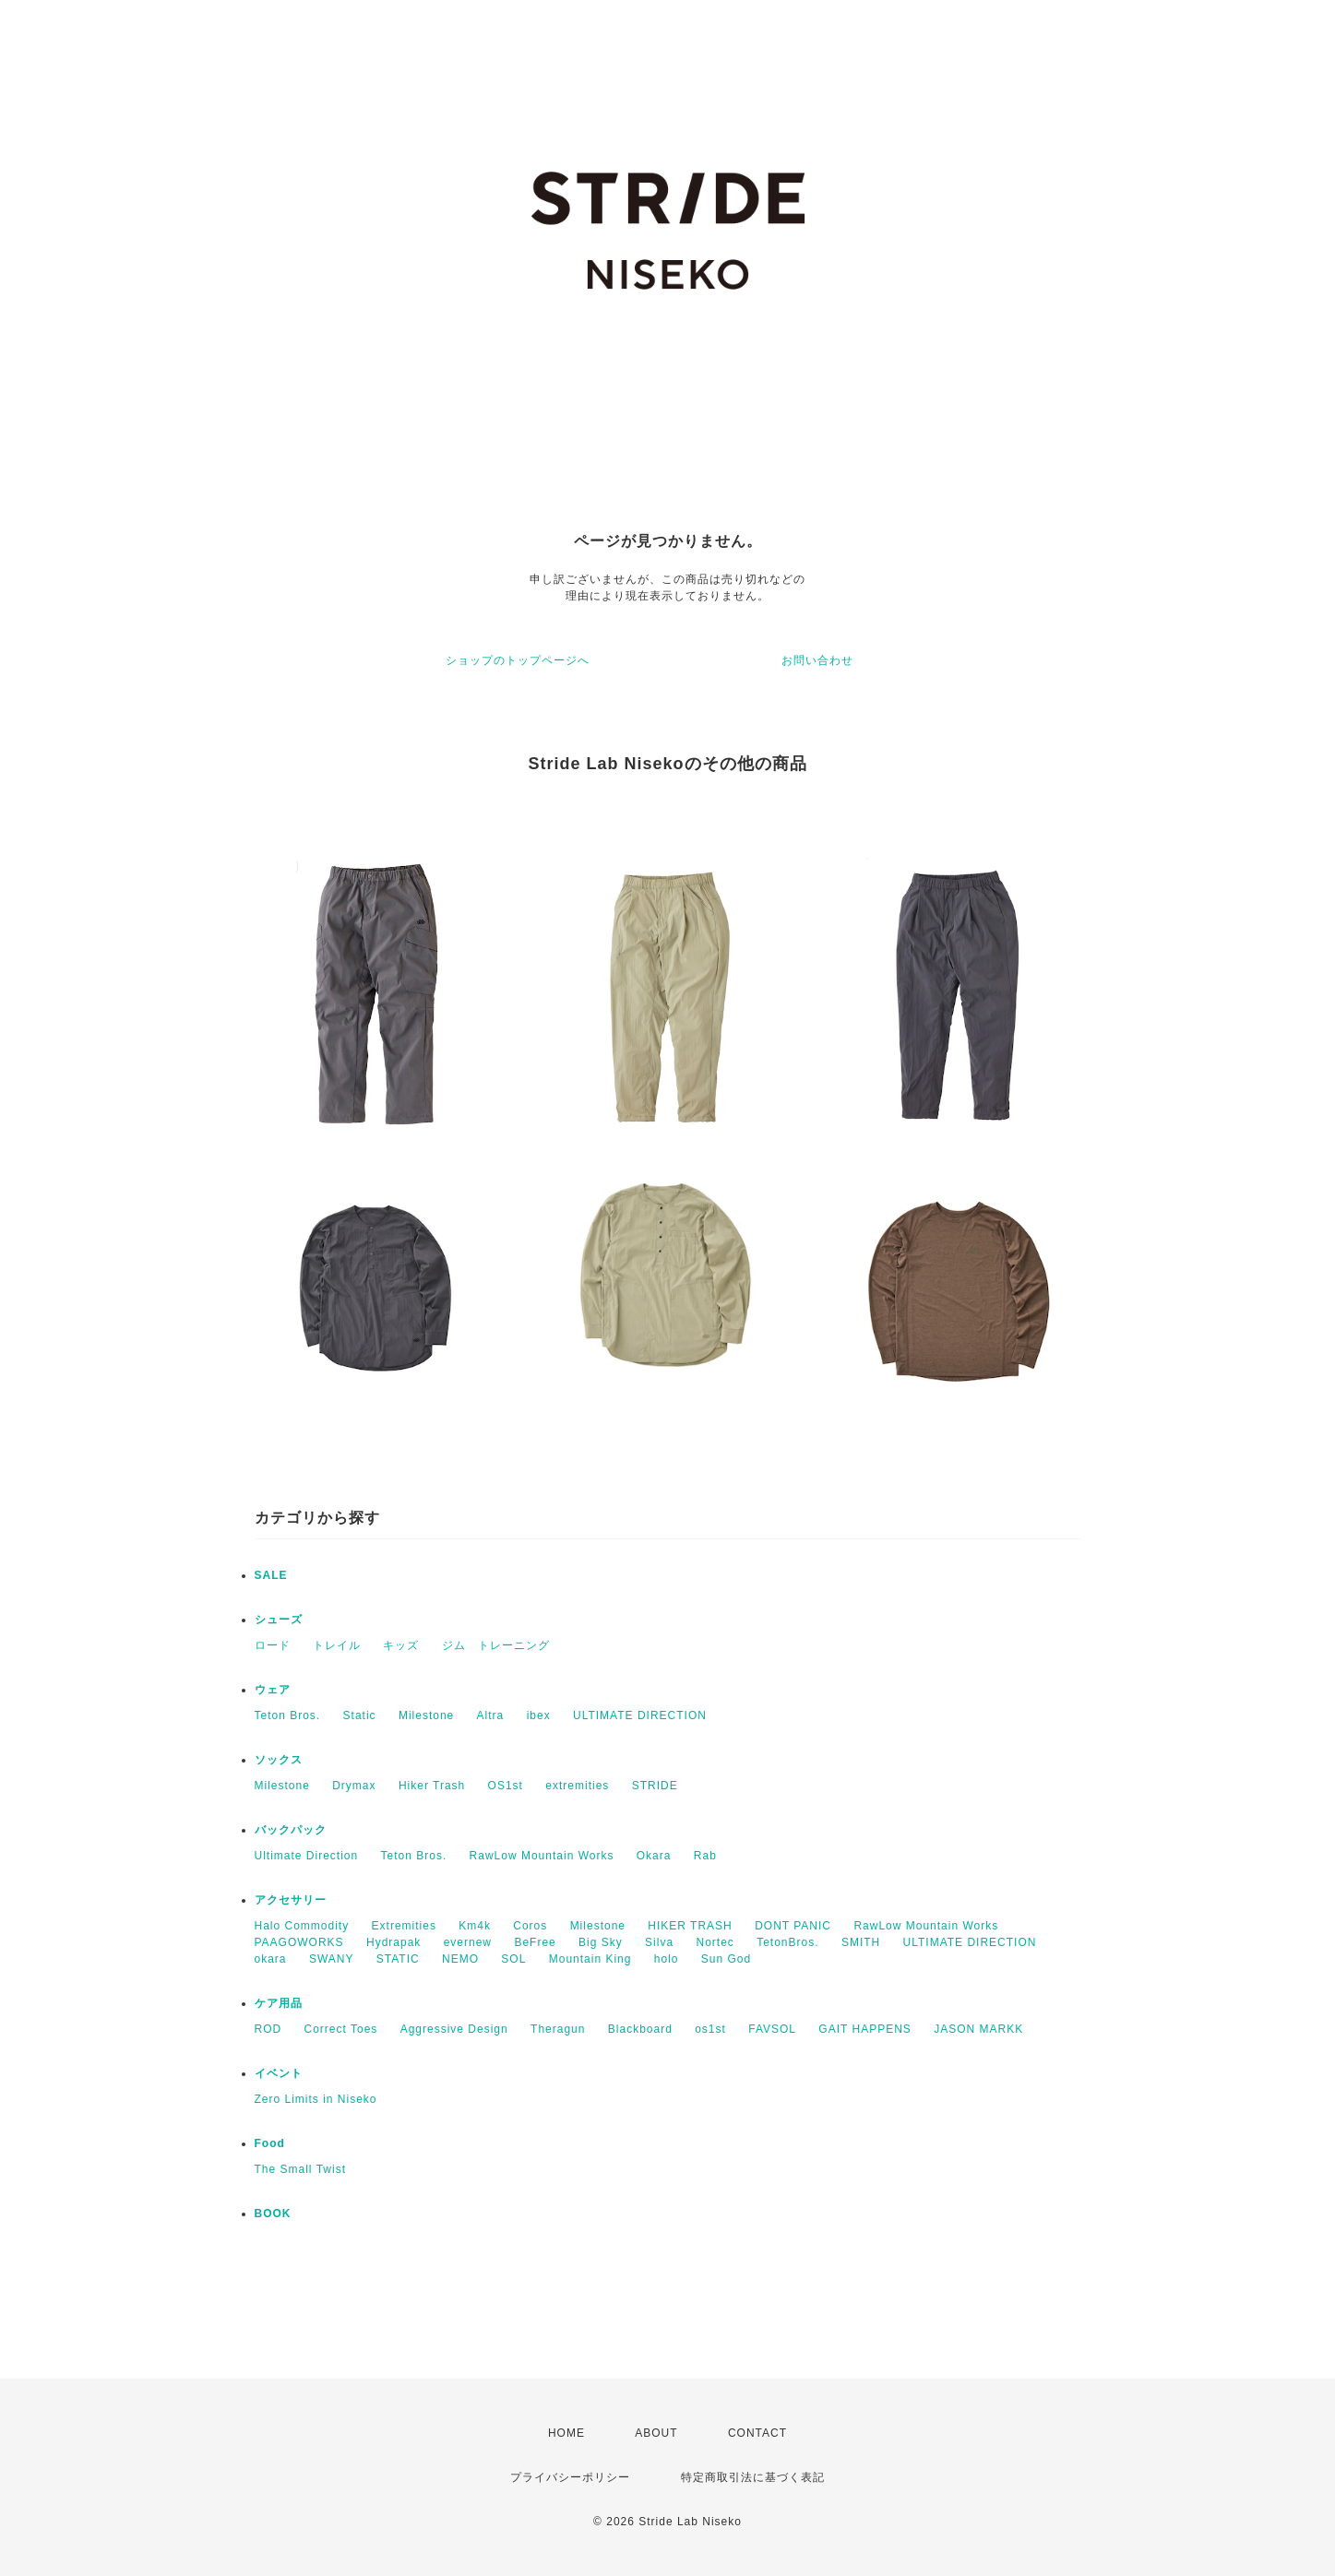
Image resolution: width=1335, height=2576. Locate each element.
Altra (491, 1715)
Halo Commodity (302, 1925)
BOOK (273, 2213)
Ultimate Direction (307, 1855)
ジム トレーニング (496, 1645)
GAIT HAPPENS (864, 2029)
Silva (659, 1942)
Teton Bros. (288, 1715)
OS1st (505, 1785)
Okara (654, 1855)
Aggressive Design (454, 2029)
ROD (268, 2029)
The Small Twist (300, 2169)
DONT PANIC (793, 1925)
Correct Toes (341, 2029)
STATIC (398, 1959)
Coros (530, 1925)
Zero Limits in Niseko (316, 2099)
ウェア (273, 1689)
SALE (271, 1575)
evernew (468, 1942)
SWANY (331, 1959)
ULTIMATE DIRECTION (640, 1715)
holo (666, 1959)
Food (270, 2143)
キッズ (401, 1645)
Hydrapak (393, 1942)
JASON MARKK (978, 2029)
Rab (705, 1855)
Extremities (404, 1925)
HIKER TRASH (690, 1925)
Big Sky (600, 1942)
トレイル (337, 1645)
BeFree (534, 1942)
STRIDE (655, 1785)
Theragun (557, 2029)
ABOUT (656, 2433)
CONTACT (757, 2433)
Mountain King (590, 1959)
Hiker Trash (432, 1785)
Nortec (714, 1942)
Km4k (475, 1925)
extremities (577, 1785)
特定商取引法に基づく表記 (753, 2477)
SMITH (860, 1942)
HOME (566, 2433)
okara (271, 1959)
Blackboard (640, 2029)
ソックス (279, 1759)
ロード (273, 1645)
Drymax (353, 1785)
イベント (279, 2073)
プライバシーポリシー (570, 2477)
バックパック (291, 1829)
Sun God (726, 1959)
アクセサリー (291, 1899)
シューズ (279, 1619)
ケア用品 (279, 2003)
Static (359, 1715)
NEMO (460, 1959)
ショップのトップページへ (518, 660)
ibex (539, 1715)
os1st (710, 2029)
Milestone (426, 1715)
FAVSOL (772, 2029)
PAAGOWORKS (299, 1942)
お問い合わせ (817, 660)
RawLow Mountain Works (542, 1855)
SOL (513, 1959)
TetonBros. (787, 1942)
